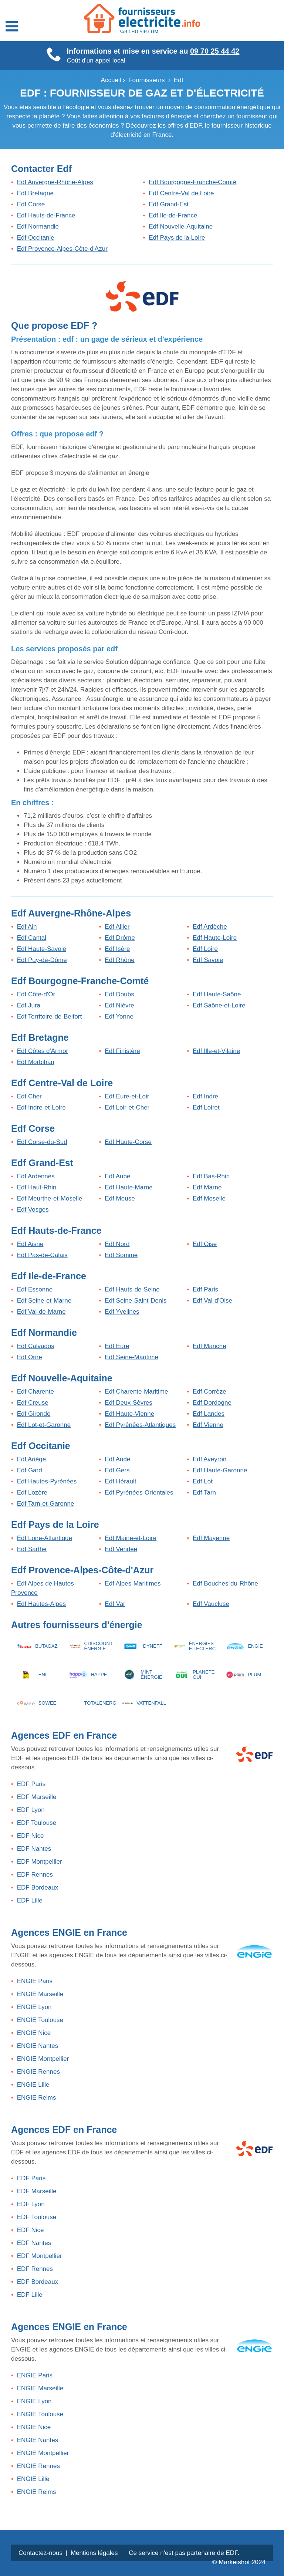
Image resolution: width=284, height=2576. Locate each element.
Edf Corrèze (209, 1391)
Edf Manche (209, 1346)
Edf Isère (117, 948)
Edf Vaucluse (211, 1603)
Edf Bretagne (35, 193)
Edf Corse (31, 204)
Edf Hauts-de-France (46, 215)
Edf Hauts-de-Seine (132, 1289)
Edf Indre (205, 1096)
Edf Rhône (119, 959)
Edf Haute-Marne (128, 1187)
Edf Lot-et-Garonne (44, 1424)
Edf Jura (28, 1005)
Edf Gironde (34, 1413)
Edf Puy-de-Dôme (42, 959)
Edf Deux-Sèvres (128, 1402)
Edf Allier (117, 926)
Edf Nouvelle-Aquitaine (181, 226)
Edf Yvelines (122, 1311)
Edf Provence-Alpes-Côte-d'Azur (62, 248)
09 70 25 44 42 (214, 51)
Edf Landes (208, 1413)
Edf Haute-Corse (128, 1141)
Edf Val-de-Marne (41, 1311)
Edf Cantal (31, 937)
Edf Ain (27, 926)
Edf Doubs (119, 994)
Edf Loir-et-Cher (127, 1107)
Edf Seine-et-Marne (44, 1300)
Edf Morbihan (35, 1062)
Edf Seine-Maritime (131, 1357)
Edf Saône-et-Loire (219, 1005)
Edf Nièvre (119, 1005)
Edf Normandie (38, 226)
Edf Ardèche (210, 926)
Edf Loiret (206, 1107)
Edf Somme (121, 1255)
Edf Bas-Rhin (211, 1176)
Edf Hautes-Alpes (41, 1603)
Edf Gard (29, 1470)
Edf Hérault (120, 1481)
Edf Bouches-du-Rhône (225, 1583)
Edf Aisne (30, 1244)
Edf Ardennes (36, 1176)
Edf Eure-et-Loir (127, 1096)
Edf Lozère (32, 1492)
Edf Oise (205, 1244)
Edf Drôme (120, 937)
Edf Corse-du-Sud (42, 1141)
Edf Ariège (31, 1459)
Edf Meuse (120, 1198)
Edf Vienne (208, 1424)
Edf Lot (203, 1481)
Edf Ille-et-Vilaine (216, 1050)
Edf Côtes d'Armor (42, 1050)
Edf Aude (117, 1459)
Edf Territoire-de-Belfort (49, 1016)
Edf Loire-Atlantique (44, 1538)
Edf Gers (117, 1470)
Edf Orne (29, 1357)
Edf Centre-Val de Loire (181, 193)
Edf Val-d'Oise (212, 1300)
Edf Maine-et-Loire (130, 1538)
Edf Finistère (122, 1050)
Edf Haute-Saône (217, 994)
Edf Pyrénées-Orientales (139, 1492)
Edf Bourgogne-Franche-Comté (192, 182)
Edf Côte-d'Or (36, 994)
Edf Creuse (32, 1402)
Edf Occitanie (35, 237)
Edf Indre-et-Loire (41, 1107)
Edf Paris (205, 1289)
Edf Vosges (33, 1209)
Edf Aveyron (209, 1459)
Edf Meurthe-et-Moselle (49, 1198)
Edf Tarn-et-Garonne (45, 1503)
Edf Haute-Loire (215, 937)
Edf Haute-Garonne (220, 1470)
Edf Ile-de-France (173, 215)
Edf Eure (117, 1346)
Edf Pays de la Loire (177, 237)
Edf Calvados (35, 1346)
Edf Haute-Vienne (129, 1413)
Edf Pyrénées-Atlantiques (140, 1424)
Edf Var (115, 1603)
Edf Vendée (121, 1549)
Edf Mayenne (211, 1538)
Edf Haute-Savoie (41, 948)
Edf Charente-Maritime (136, 1391)
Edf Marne (207, 1187)
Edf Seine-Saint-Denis (135, 1300)
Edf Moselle (209, 1198)
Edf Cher (29, 1096)
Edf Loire (205, 948)
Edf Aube (117, 1176)
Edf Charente (35, 1391)
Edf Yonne (119, 1016)
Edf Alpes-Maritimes (132, 1583)
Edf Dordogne (212, 1402)
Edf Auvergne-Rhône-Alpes (55, 182)
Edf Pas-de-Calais (42, 1255)
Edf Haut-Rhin (37, 1187)
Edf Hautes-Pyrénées (47, 1481)
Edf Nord (117, 1244)
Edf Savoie (208, 959)
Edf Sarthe (32, 1549)
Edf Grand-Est (169, 204)
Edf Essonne (35, 1289)
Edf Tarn (204, 1492)
